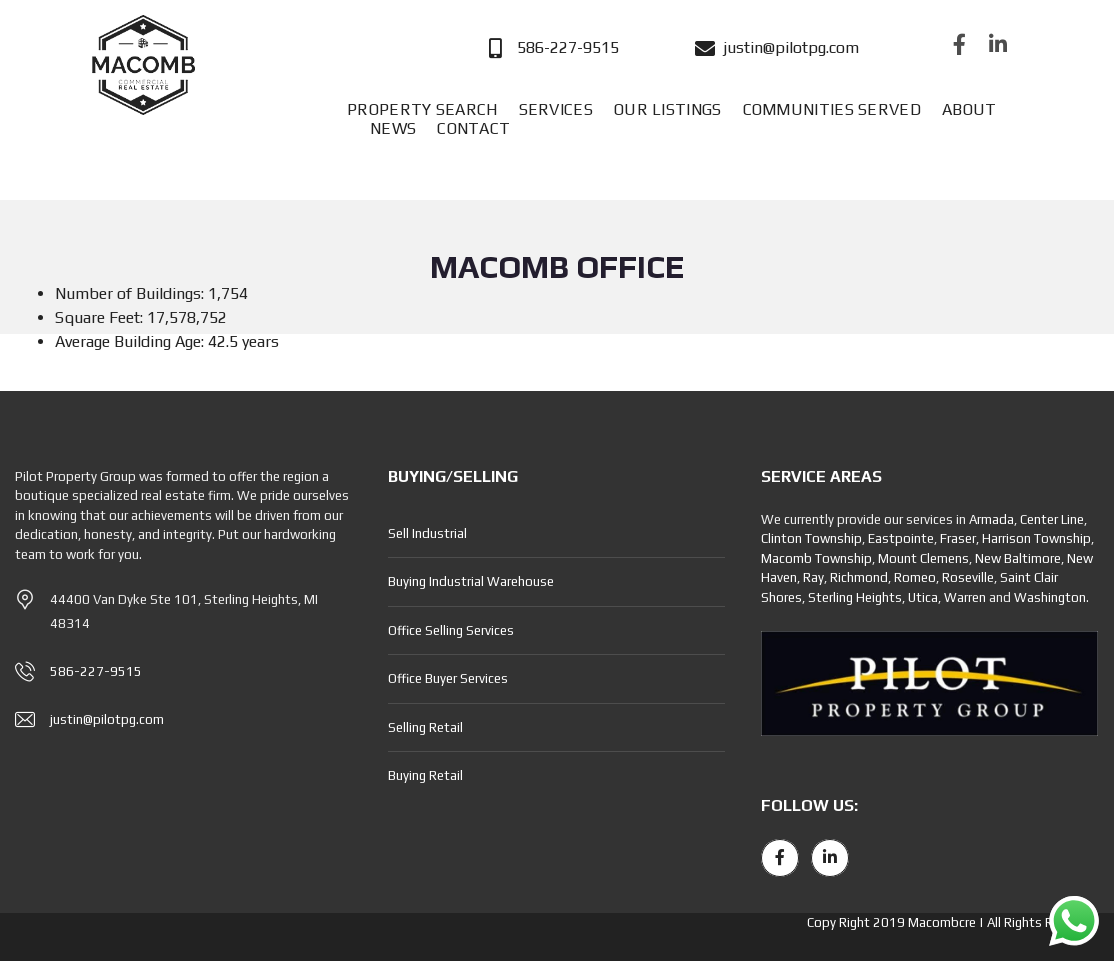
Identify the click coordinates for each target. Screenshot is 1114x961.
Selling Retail (425, 727)
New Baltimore (1018, 558)
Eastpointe (901, 538)
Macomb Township (816, 558)
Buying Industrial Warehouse (471, 581)
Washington (1050, 597)
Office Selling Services (451, 630)
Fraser (958, 538)
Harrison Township (1036, 538)
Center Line (1052, 519)
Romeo (915, 577)
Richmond (859, 577)
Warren (965, 597)
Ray (813, 577)
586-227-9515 (96, 671)
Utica (923, 597)
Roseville (968, 577)
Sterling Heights (855, 597)
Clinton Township (811, 538)
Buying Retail (425, 775)
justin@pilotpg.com (107, 719)
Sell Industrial (427, 533)
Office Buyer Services (448, 678)
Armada (991, 519)
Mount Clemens (923, 558)
